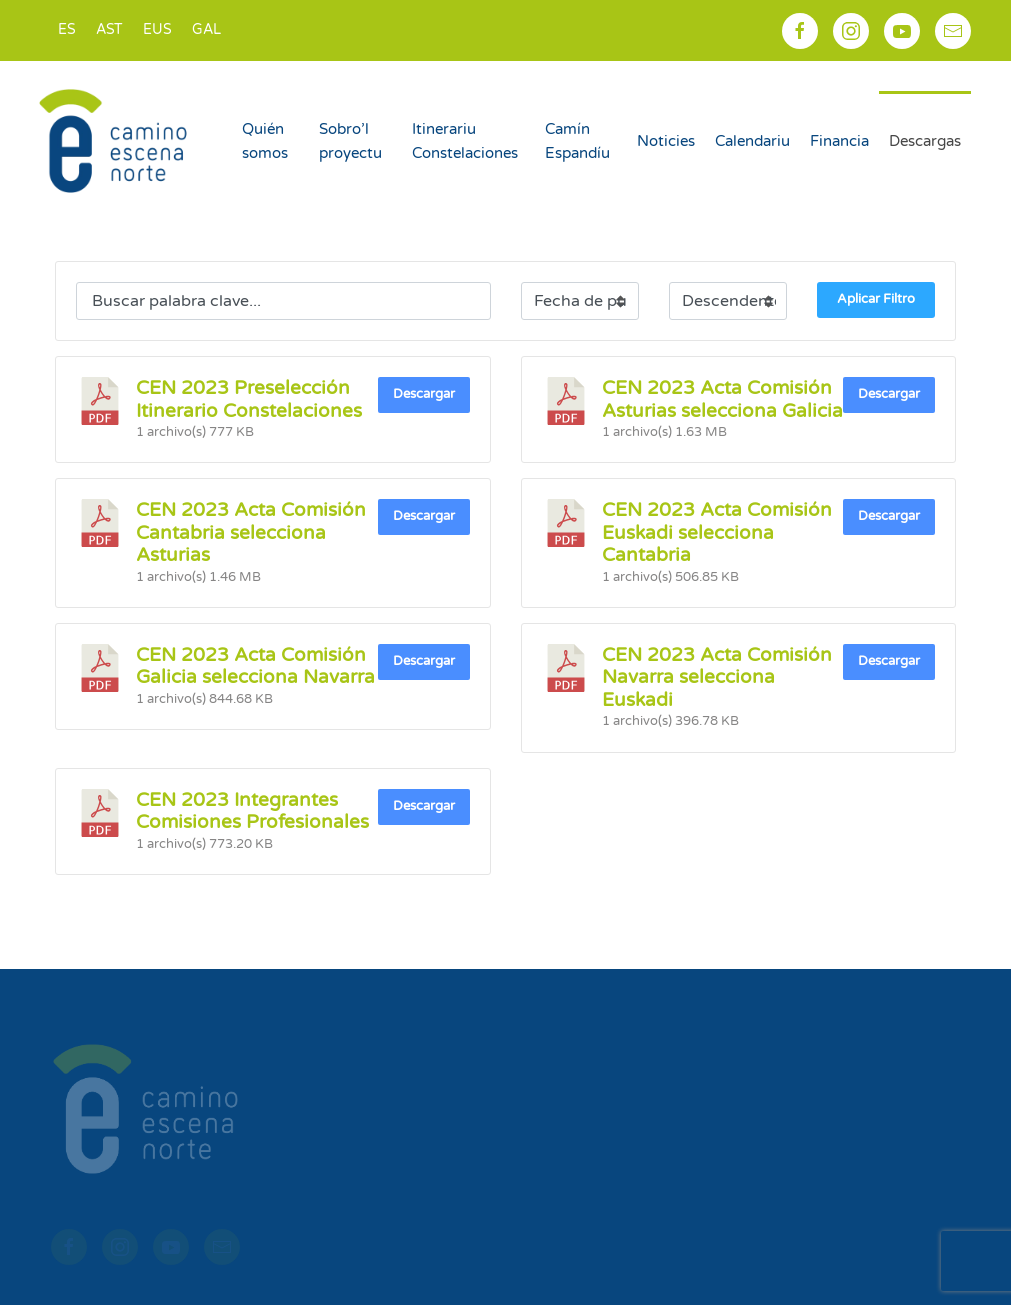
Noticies (666, 141)
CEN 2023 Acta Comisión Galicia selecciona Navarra (255, 666)
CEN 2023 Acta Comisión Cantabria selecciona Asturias (251, 532)
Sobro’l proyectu (350, 141)
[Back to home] (116, 141)
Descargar (424, 394)
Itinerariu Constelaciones (465, 141)
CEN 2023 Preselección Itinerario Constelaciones (249, 399)
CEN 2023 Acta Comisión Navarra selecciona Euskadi (717, 677)
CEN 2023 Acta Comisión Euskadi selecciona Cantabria (717, 532)
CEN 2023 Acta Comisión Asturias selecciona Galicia (722, 399)
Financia (839, 141)
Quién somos (265, 141)
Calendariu (752, 141)
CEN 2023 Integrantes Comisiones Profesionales (252, 811)
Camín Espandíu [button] (577, 141)
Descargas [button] (925, 141)
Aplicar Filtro (876, 299)
